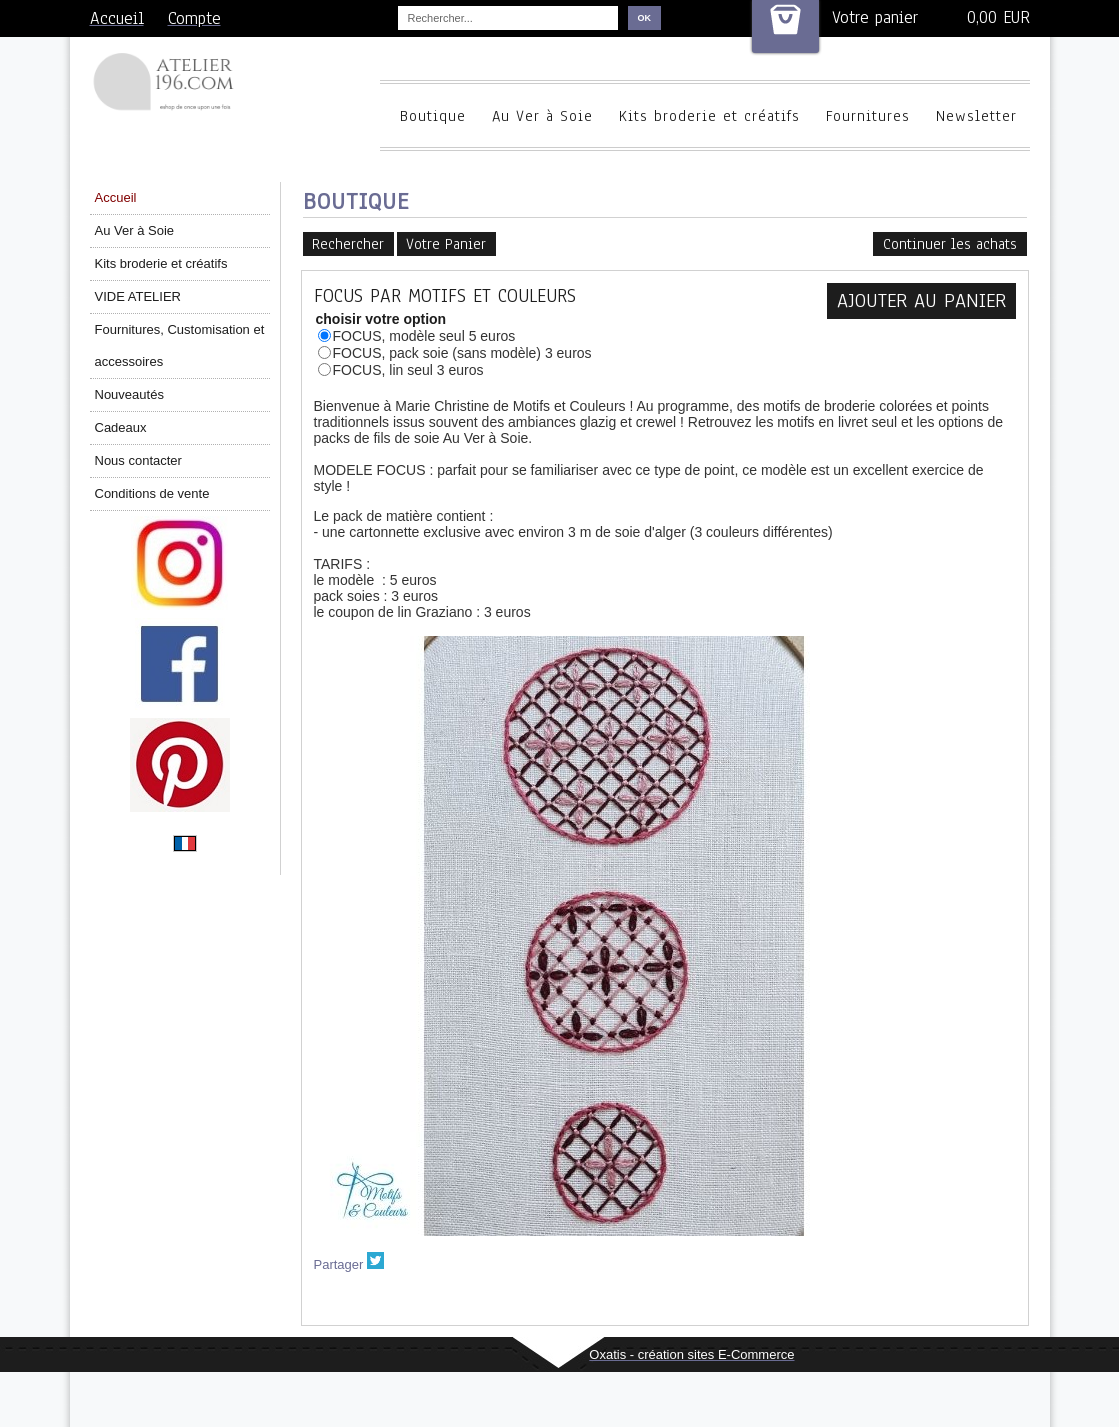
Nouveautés (129, 394)
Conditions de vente (152, 493)
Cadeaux (121, 427)
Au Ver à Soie (542, 116)
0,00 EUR (998, 17)
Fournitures (868, 116)
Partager (339, 1264)
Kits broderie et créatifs (709, 116)
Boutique (433, 116)
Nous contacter (138, 460)
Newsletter (976, 116)
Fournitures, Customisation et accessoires (180, 345)
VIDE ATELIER (138, 296)
